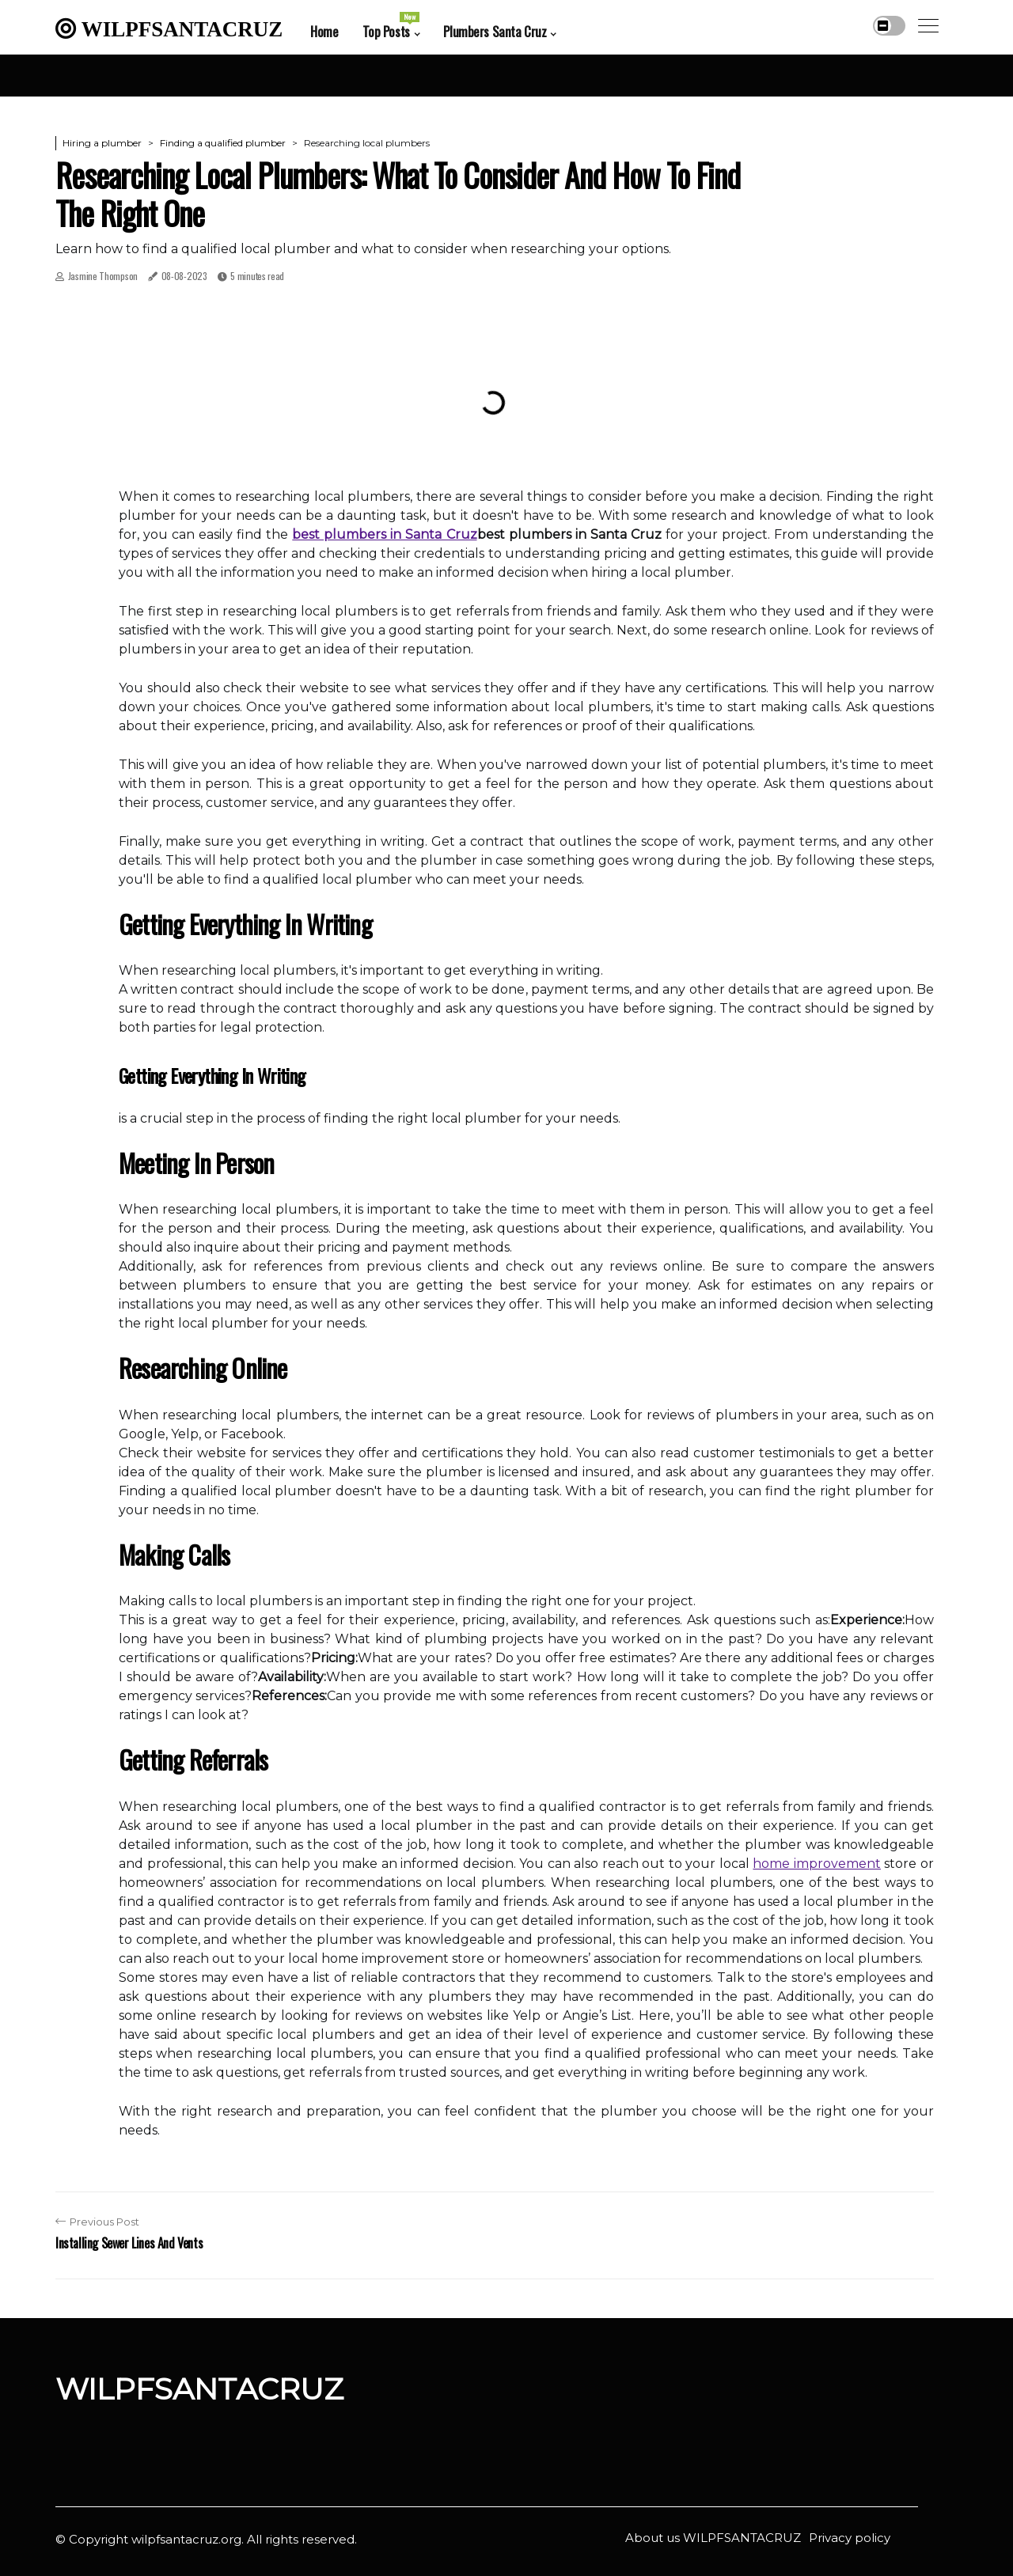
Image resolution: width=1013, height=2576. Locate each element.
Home (324, 31)
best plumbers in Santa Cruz (384, 534)
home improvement (817, 1863)
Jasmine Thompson (103, 275)
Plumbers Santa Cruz (494, 31)
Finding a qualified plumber (223, 143)
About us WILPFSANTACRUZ (713, 2537)
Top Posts (391, 26)
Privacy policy (849, 2537)
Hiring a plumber (102, 143)
